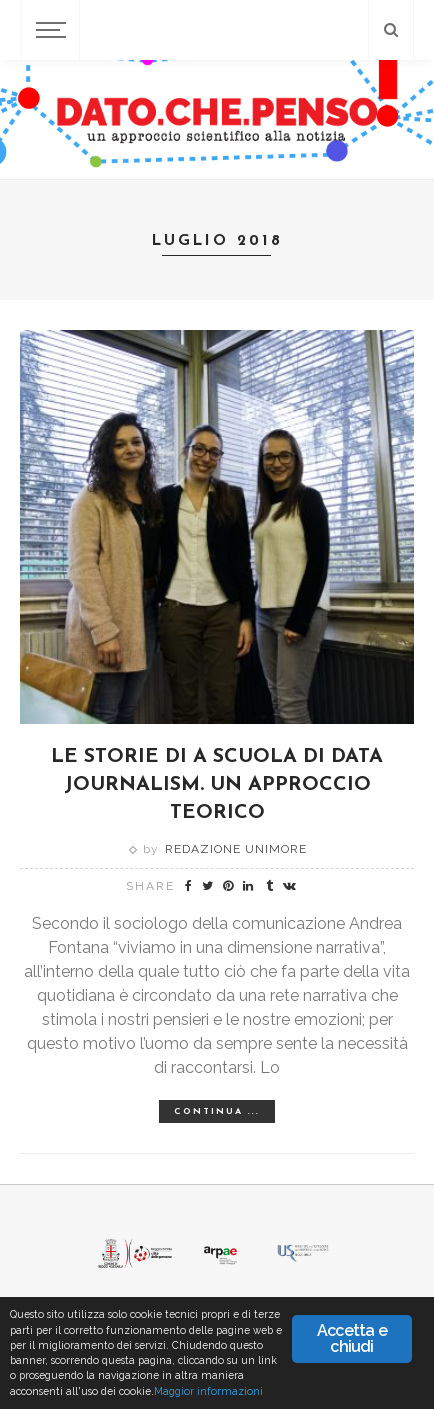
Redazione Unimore (236, 849)
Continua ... (217, 1111)
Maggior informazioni (208, 1391)
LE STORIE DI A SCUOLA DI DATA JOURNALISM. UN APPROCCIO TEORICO (217, 785)
